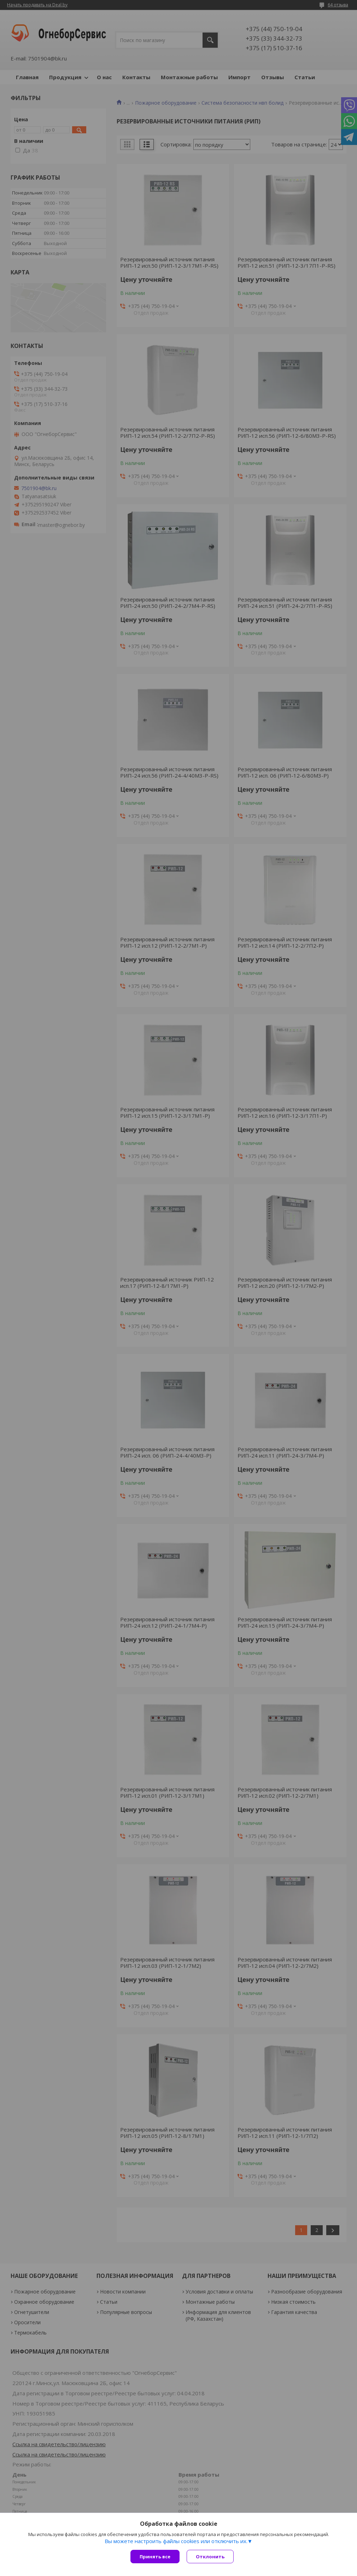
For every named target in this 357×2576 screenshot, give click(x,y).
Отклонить (210, 2556)
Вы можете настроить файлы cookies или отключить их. (176, 2541)
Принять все (155, 2556)
